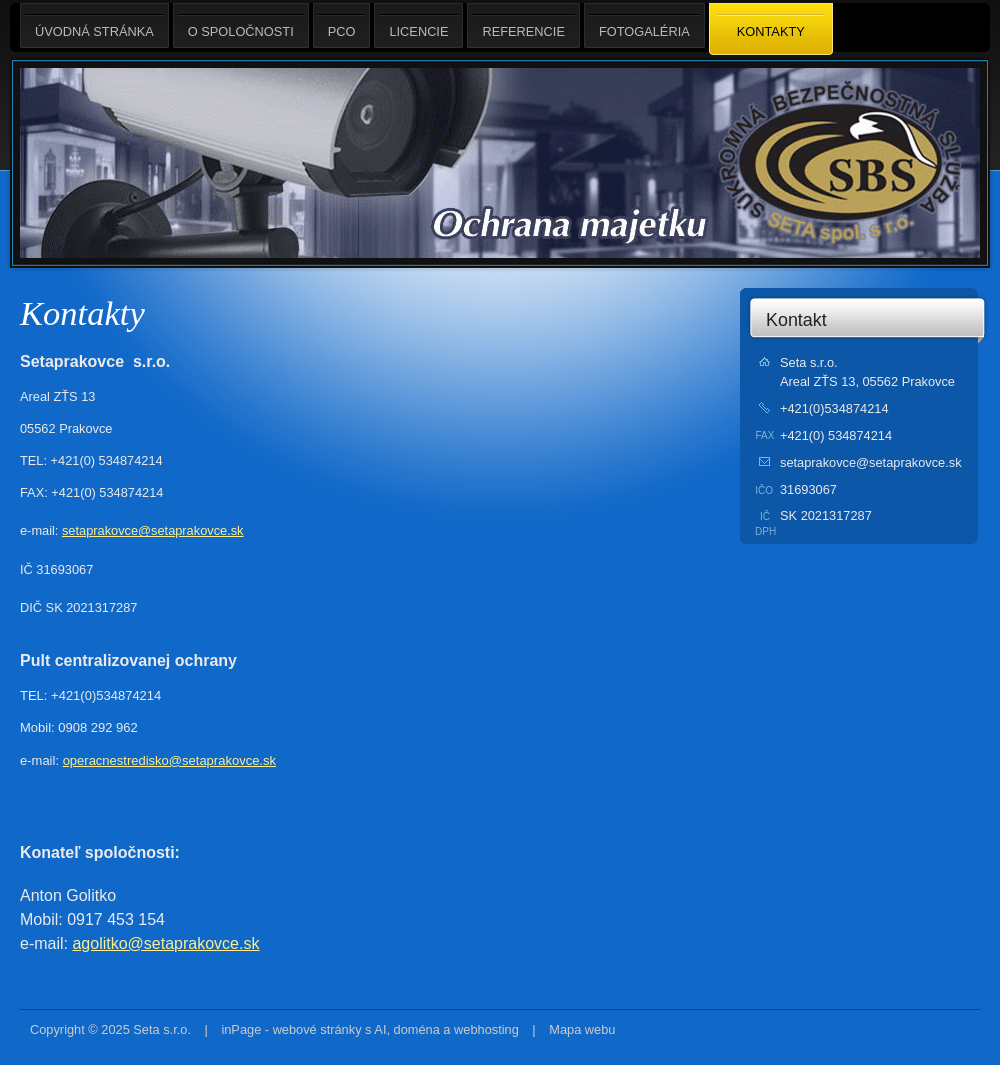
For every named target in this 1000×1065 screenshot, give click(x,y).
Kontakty (771, 30)
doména (417, 1029)
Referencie (523, 25)
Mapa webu (582, 1029)
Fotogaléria (644, 25)
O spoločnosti (241, 25)
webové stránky (317, 1029)
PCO (342, 25)
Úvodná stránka (94, 25)
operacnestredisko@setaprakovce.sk (169, 760)
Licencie (418, 25)
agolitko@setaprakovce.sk (165, 943)
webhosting (486, 1029)
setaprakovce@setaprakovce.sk (153, 530)
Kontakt (796, 320)
